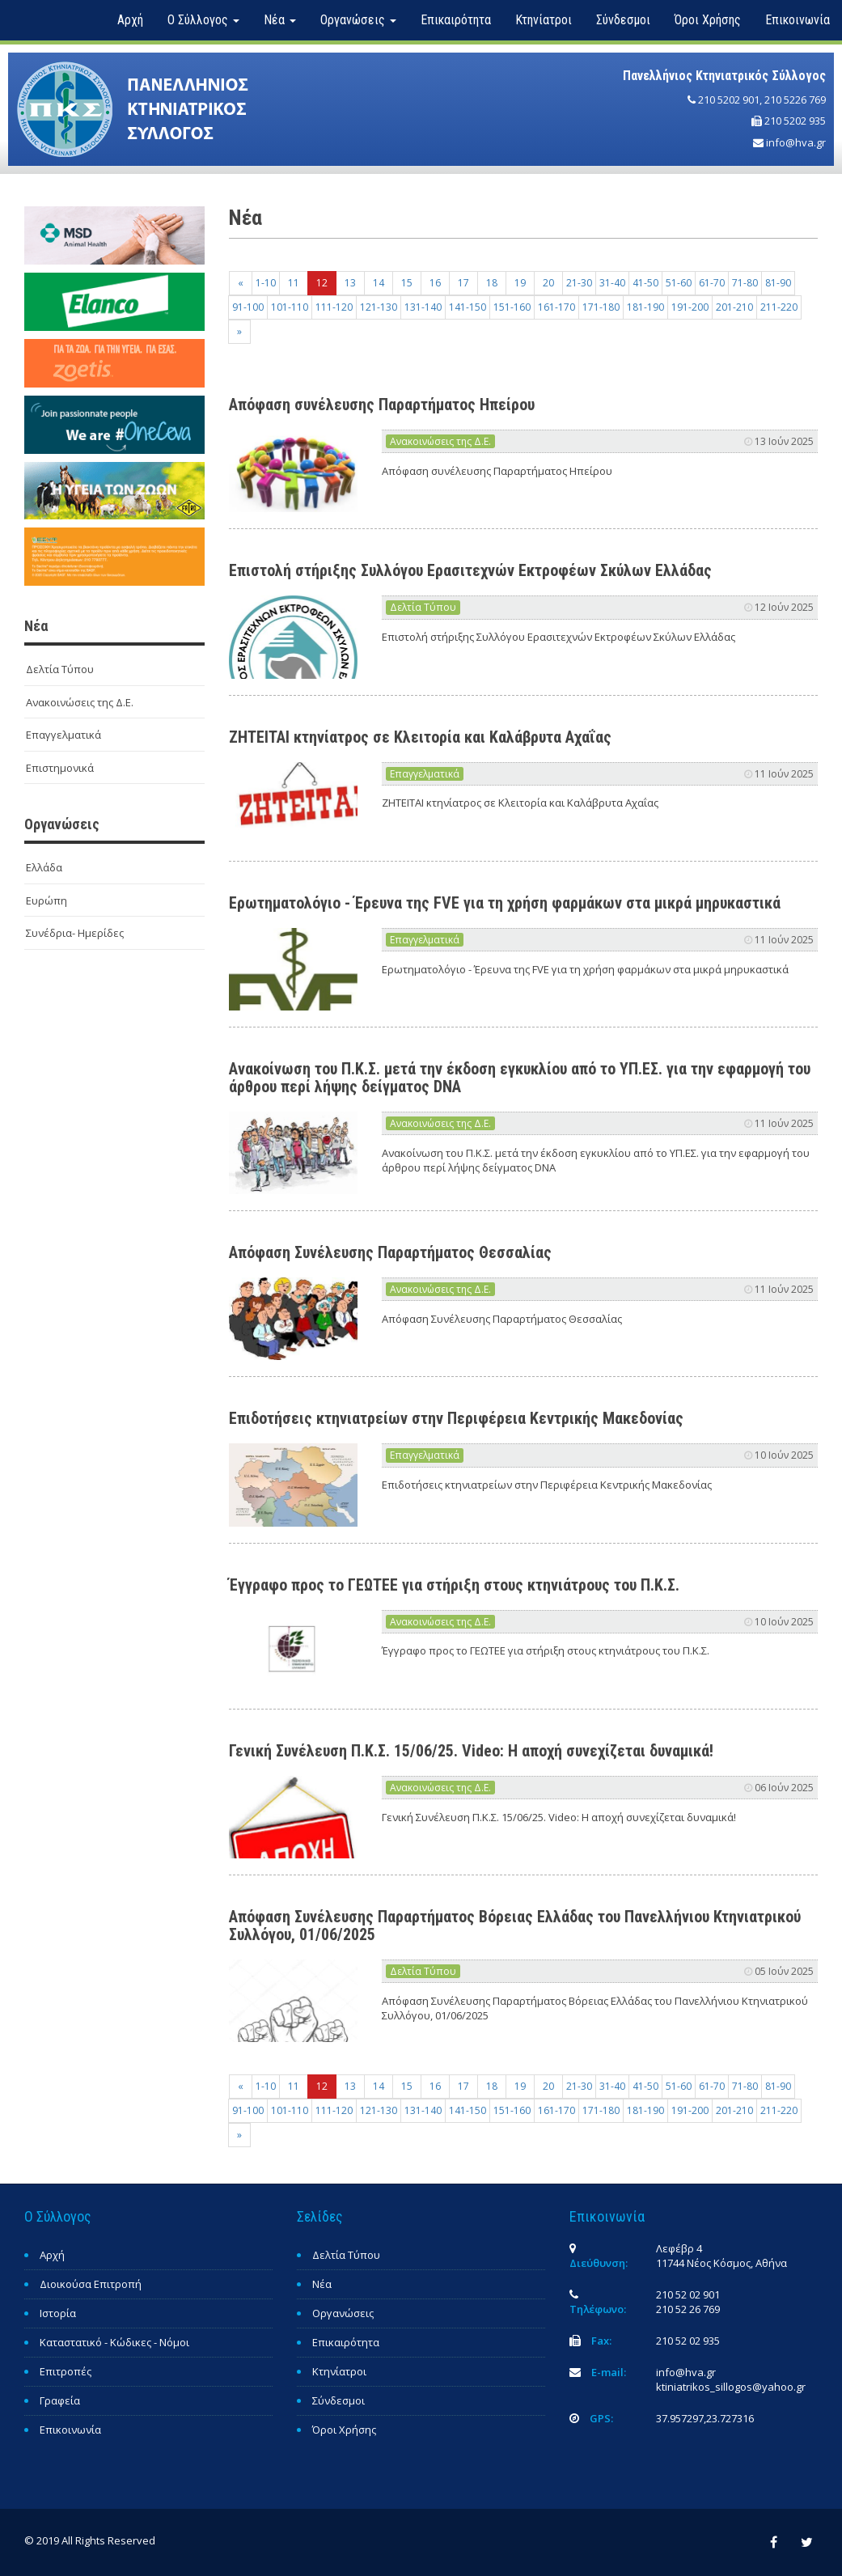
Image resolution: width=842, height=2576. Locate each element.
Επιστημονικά (60, 768)
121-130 (378, 307)
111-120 (334, 307)
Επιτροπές (65, 2371)
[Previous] (240, 283)
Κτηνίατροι (543, 20)
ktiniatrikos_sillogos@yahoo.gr (731, 2386)
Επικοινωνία (797, 20)
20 (548, 283)
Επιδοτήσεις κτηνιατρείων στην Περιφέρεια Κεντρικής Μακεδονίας (456, 1418)
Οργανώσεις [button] (358, 20)
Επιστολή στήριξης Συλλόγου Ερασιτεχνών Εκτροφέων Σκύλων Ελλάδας (470, 570)
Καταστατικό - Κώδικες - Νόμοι (114, 2342)
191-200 (690, 307)
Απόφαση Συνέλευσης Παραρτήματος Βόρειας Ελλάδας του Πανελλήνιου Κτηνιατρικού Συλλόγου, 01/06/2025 (515, 1925)
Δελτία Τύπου (60, 669)
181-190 (645, 307)
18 (491, 283)
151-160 (512, 307)
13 (350, 283)
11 (293, 283)
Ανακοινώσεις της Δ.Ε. (79, 702)
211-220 (779, 307)
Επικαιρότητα (456, 20)
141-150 (467, 307)
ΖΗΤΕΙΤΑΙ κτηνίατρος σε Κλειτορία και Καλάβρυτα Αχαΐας (420, 737)
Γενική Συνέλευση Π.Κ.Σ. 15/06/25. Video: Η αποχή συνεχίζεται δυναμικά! (471, 1750)
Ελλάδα (44, 867)
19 (520, 283)
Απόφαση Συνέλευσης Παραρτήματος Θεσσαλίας (390, 1252)
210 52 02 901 (688, 2294)
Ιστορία (58, 2313)
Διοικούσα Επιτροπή (91, 2284)
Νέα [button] (280, 20)
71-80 (745, 283)
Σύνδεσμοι (623, 20)
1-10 (266, 283)
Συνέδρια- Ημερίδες (75, 933)
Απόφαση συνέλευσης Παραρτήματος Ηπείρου (382, 404)
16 (435, 283)
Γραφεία (60, 2400)
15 (407, 283)
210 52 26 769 (688, 2309)
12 (322, 283)
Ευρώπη (46, 900)
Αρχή (130, 20)
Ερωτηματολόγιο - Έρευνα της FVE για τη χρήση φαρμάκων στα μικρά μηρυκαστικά (505, 903)
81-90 (778, 283)
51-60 (679, 283)
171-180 (601, 307)
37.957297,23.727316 (705, 2418)
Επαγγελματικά (63, 734)
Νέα (322, 2284)
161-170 (556, 307)
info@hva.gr (796, 142)
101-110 (289, 307)
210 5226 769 (795, 99)
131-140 (423, 307)
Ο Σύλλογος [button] (203, 20)
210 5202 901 (728, 99)
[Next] (239, 332)
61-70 (712, 283)
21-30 (579, 283)
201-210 (734, 307)
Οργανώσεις (343, 2313)
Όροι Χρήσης (708, 20)
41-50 (645, 283)
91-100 (248, 307)
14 (378, 283)
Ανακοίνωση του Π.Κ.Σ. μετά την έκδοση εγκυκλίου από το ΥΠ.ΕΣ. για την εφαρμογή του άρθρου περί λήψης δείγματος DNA (519, 1077)
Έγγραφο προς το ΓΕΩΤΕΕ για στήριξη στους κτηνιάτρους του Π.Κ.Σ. (454, 1585)
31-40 (612, 283)
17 (463, 283)
